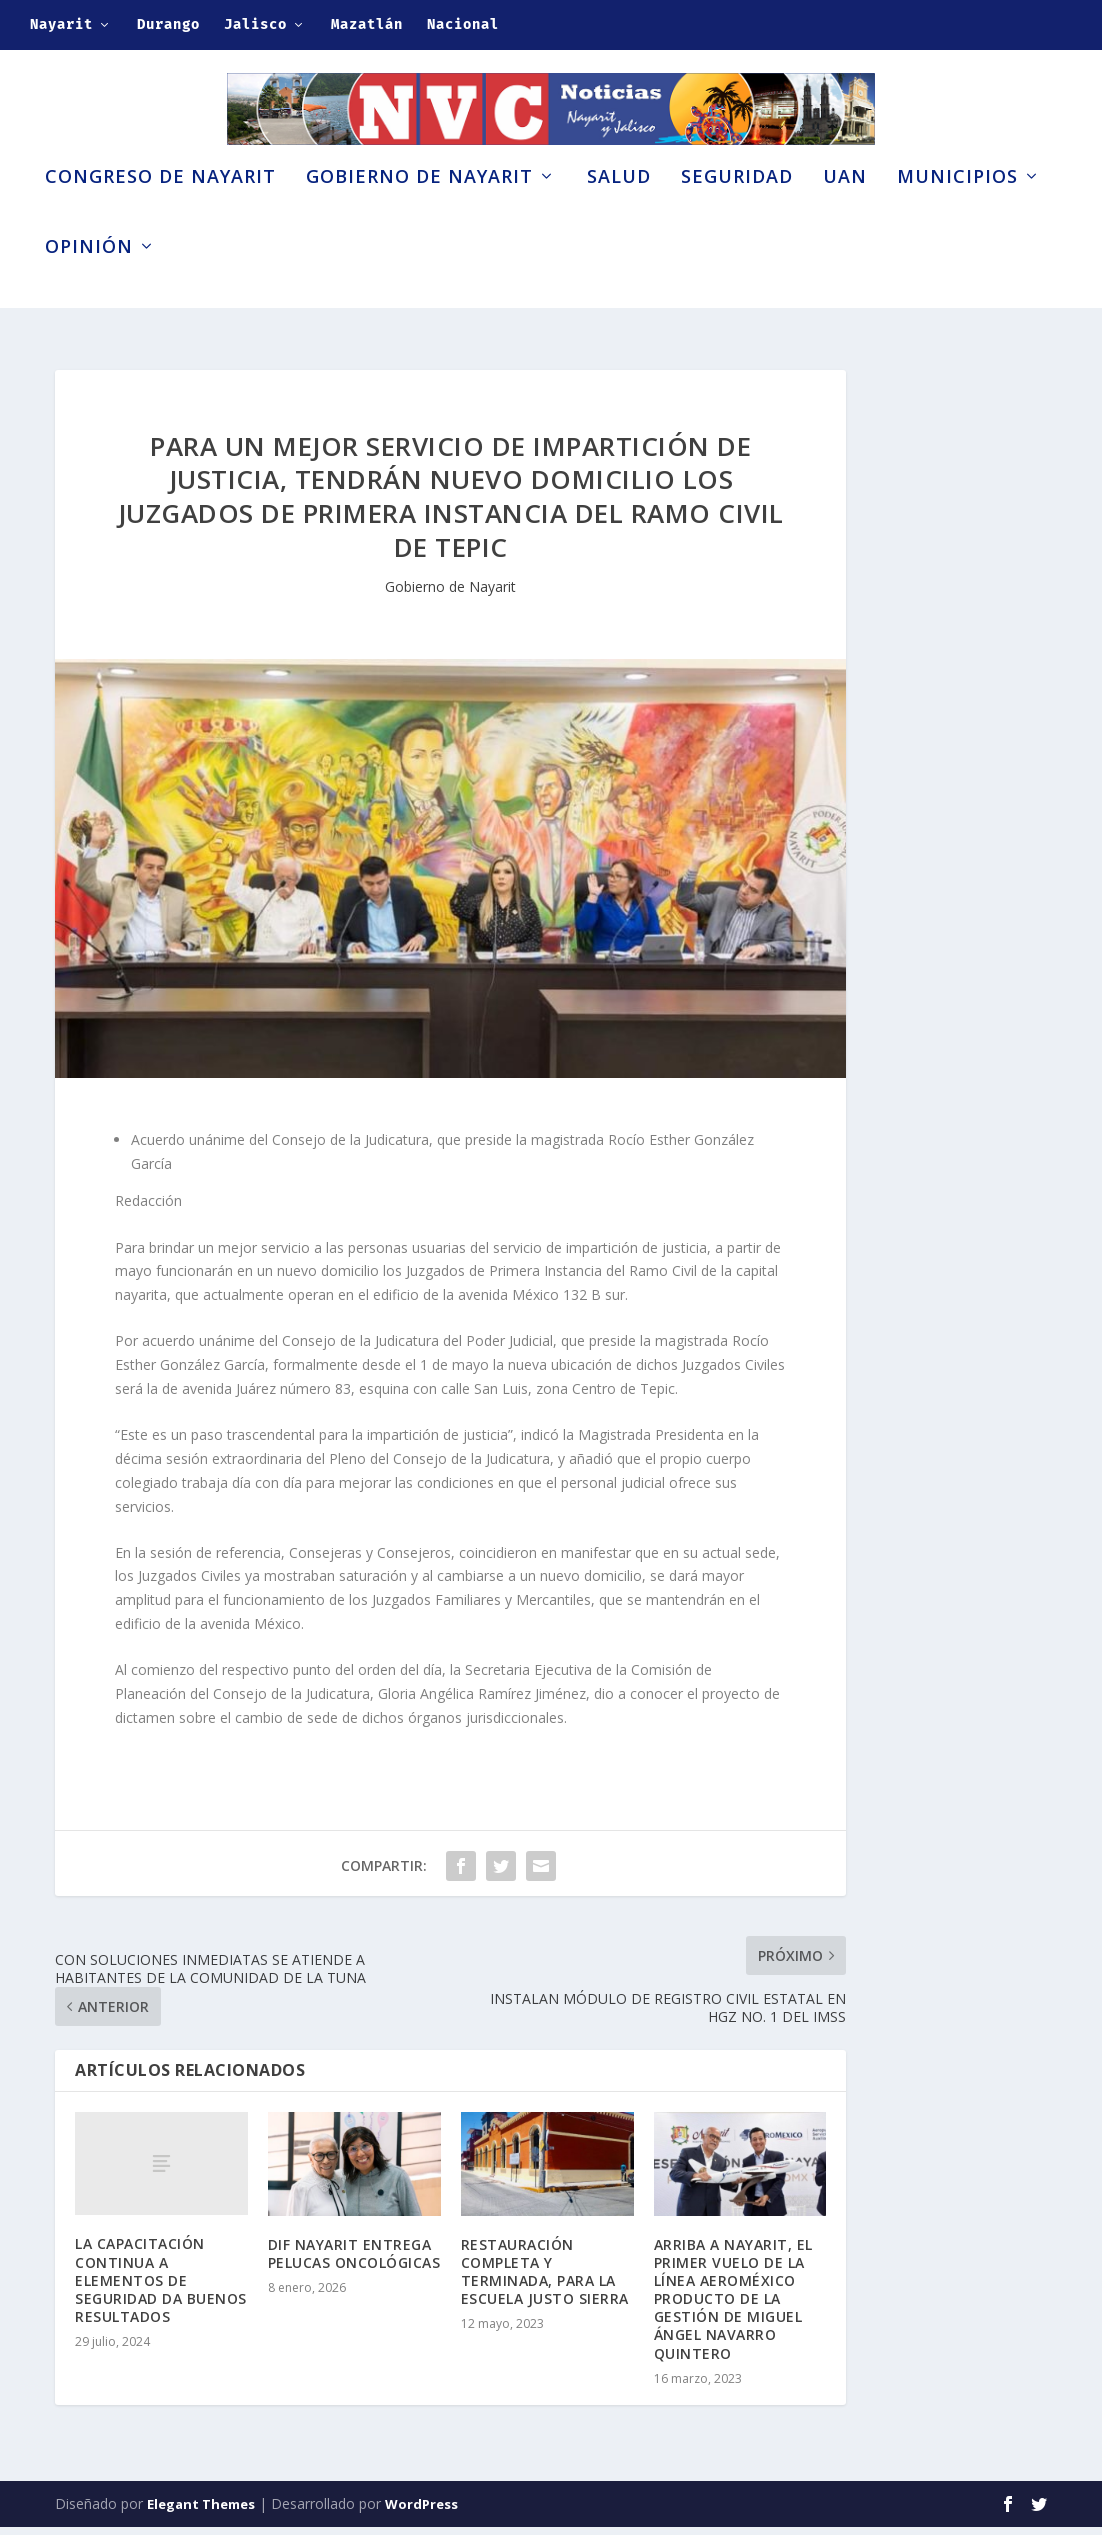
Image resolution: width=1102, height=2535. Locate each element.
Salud (619, 208)
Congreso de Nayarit (160, 208)
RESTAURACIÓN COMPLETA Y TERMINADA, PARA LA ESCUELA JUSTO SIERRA (545, 2280)
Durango (168, 24)
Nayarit (61, 24)
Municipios (957, 208)
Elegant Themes (201, 2512)
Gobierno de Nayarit (419, 208)
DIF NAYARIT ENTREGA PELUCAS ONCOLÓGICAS (354, 2261)
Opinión (89, 278)
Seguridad (737, 208)
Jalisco (255, 24)
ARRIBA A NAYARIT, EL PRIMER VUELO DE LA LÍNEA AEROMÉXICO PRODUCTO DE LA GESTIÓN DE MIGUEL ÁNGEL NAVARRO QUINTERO (733, 2307)
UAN (845, 208)
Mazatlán (367, 24)
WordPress (421, 2512)
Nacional (463, 24)
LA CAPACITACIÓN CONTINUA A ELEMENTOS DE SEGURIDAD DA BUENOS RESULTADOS (161, 2289)
